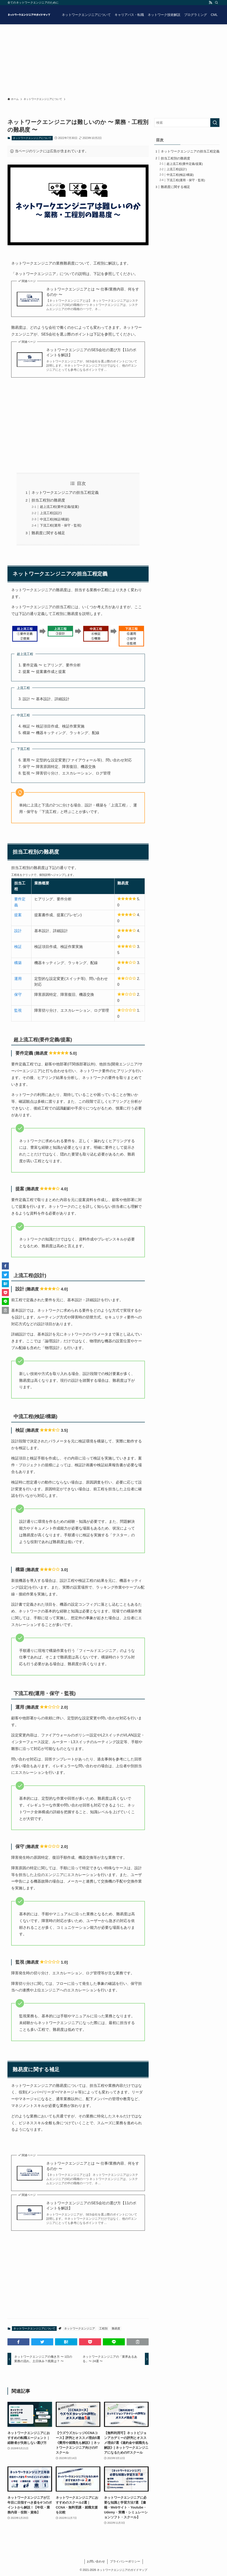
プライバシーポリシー (125, 2561)
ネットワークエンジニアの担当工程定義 (65, 493)
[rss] (210, 2)
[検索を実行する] (215, 122)
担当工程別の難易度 (48, 500)
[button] (18, 2341)
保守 (18, 994)
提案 (18, 915)
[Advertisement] (113, 59)
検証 (18, 947)
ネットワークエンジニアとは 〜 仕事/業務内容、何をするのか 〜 (92, 291)
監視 (18, 1010)
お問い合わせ (96, 2561)
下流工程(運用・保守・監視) (60, 525)
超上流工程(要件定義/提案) (59, 507)
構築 (18, 963)
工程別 (103, 2328)
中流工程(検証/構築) (54, 519)
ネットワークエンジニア (79, 2328)
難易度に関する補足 (48, 533)
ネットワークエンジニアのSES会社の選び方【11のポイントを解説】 (91, 352)
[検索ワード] (187, 122)
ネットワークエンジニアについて (32, 138)
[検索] (216, 2)
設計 (18, 931)
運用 (18, 979)
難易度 (116, 2328)
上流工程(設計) (51, 513)
